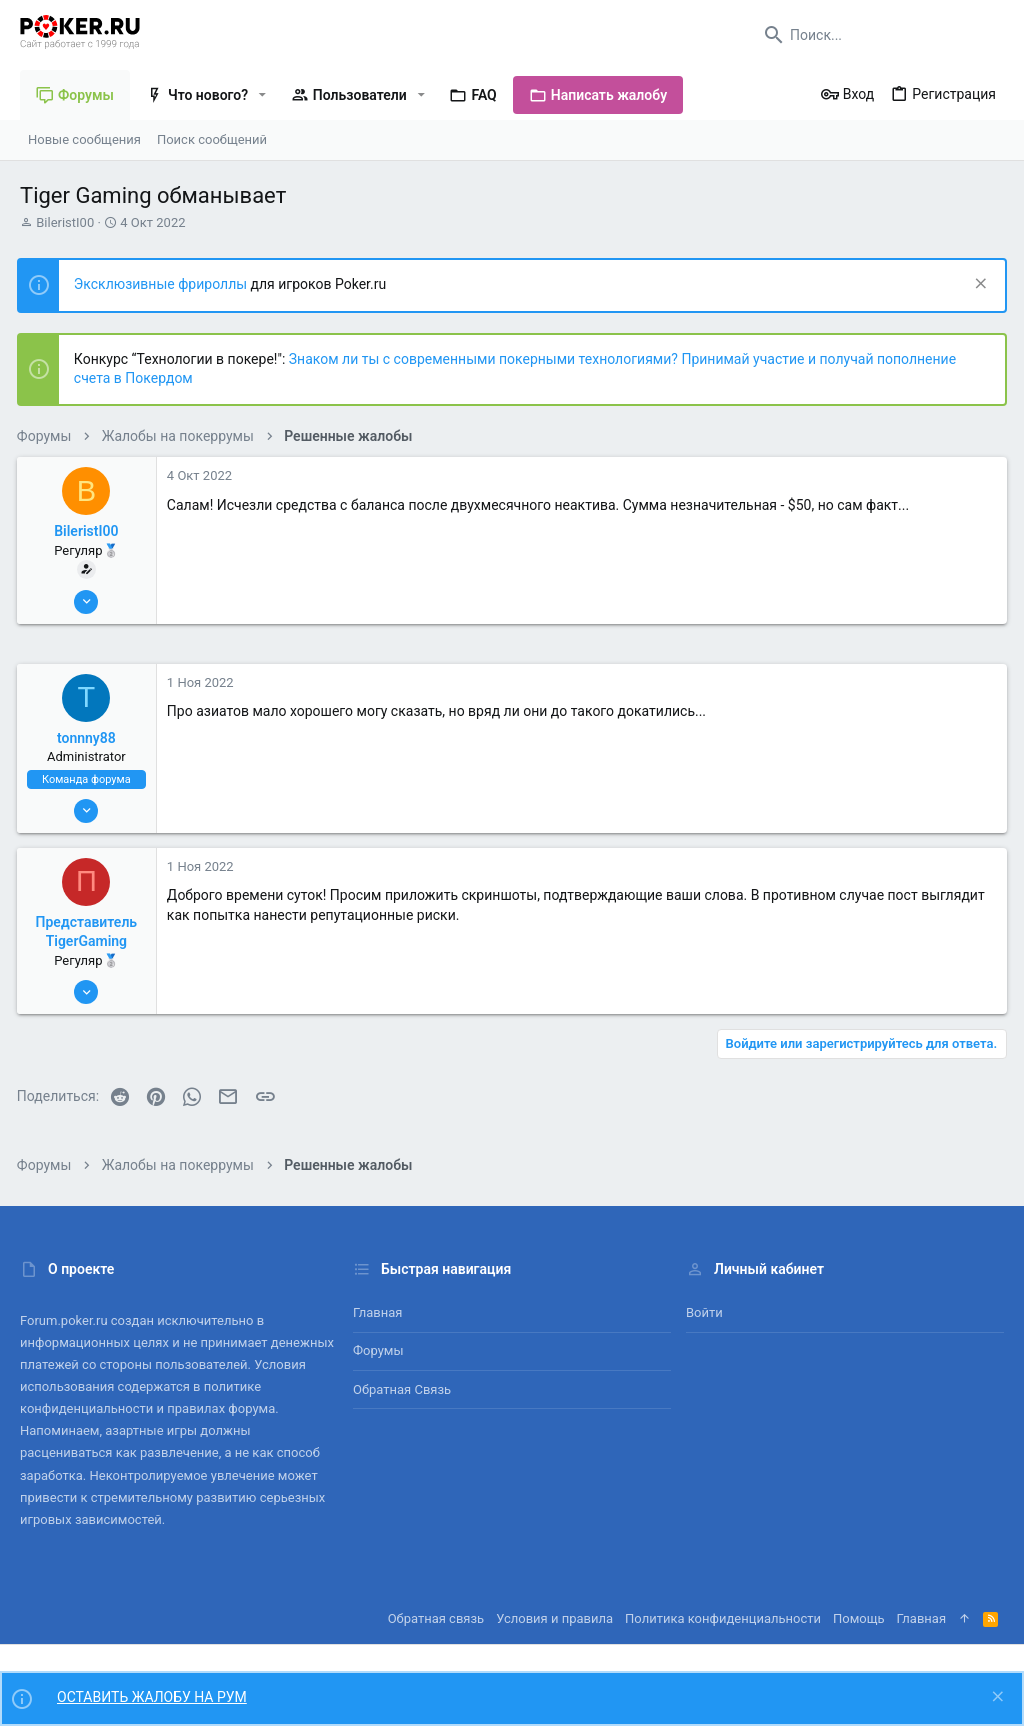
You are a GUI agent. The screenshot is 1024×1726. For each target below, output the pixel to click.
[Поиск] (879, 35)
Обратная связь (402, 1389)
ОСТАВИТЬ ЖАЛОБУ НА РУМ (152, 1697)
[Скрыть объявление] (975, 285)
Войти (704, 1312)
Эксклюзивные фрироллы (165, 284)
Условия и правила (554, 1618)
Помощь (859, 1618)
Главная (377, 1312)
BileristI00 (65, 222)
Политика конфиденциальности (723, 1618)
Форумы (378, 1350)
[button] (262, 95)
